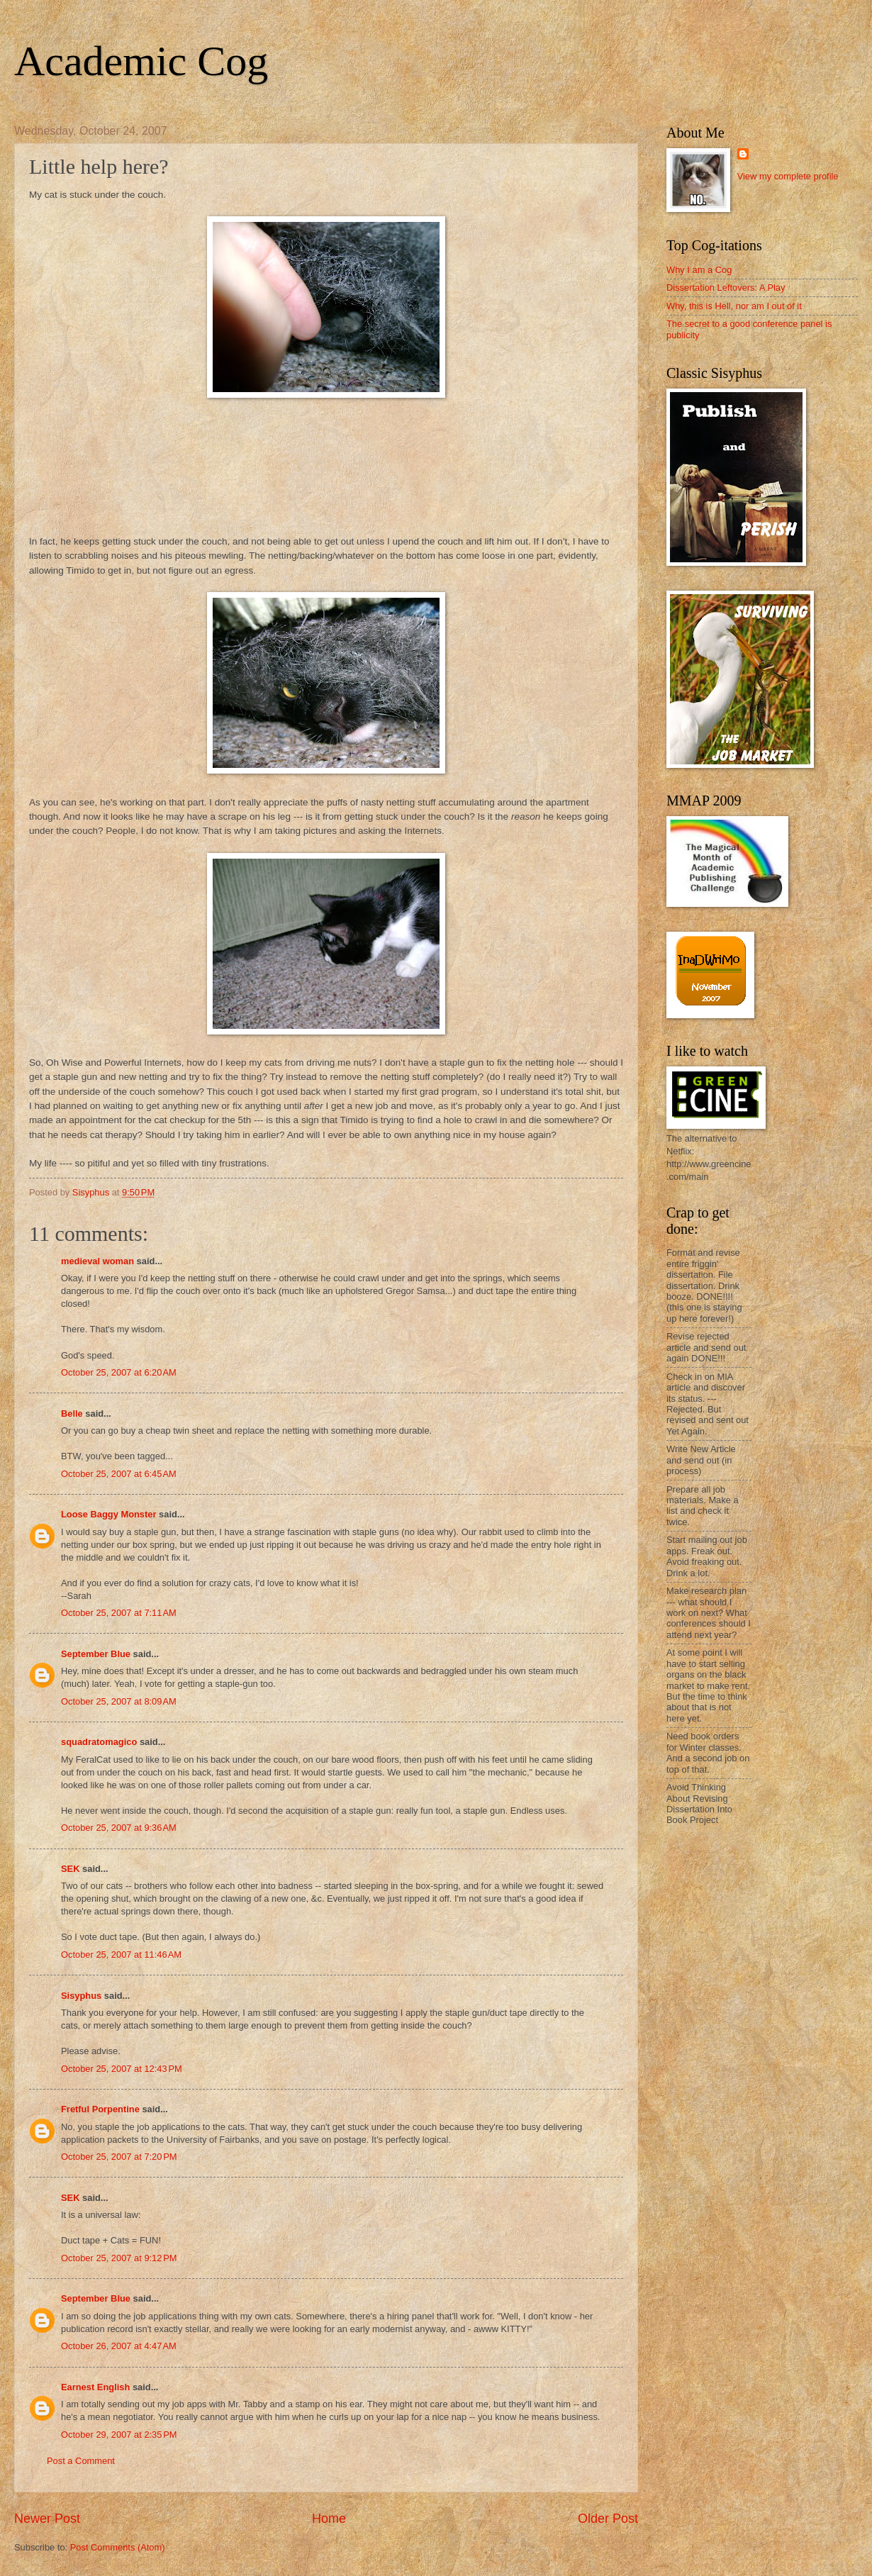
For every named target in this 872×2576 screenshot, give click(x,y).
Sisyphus (81, 1995)
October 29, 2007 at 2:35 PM (119, 2434)
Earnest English (95, 2387)
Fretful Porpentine (100, 2109)
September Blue (95, 1654)
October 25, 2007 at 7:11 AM (119, 1612)
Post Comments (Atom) (117, 2547)
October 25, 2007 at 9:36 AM (119, 1827)
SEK (70, 1868)
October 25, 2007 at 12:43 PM (121, 2068)
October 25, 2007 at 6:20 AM (119, 1372)
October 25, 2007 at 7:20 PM (119, 2156)
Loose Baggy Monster (109, 1514)
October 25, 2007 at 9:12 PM (119, 2258)
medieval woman (97, 1261)
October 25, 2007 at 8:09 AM (119, 1701)
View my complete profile (788, 176)
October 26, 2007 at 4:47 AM (119, 2346)
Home (329, 2518)
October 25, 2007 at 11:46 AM (121, 1954)
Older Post (608, 2518)
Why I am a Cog (699, 269)
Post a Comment (81, 2460)
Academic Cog (141, 61)
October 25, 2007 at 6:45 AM (119, 1473)
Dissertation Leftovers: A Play (725, 287)
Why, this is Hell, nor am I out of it (734, 306)
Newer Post (47, 2518)
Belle (72, 1413)
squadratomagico (99, 1741)
